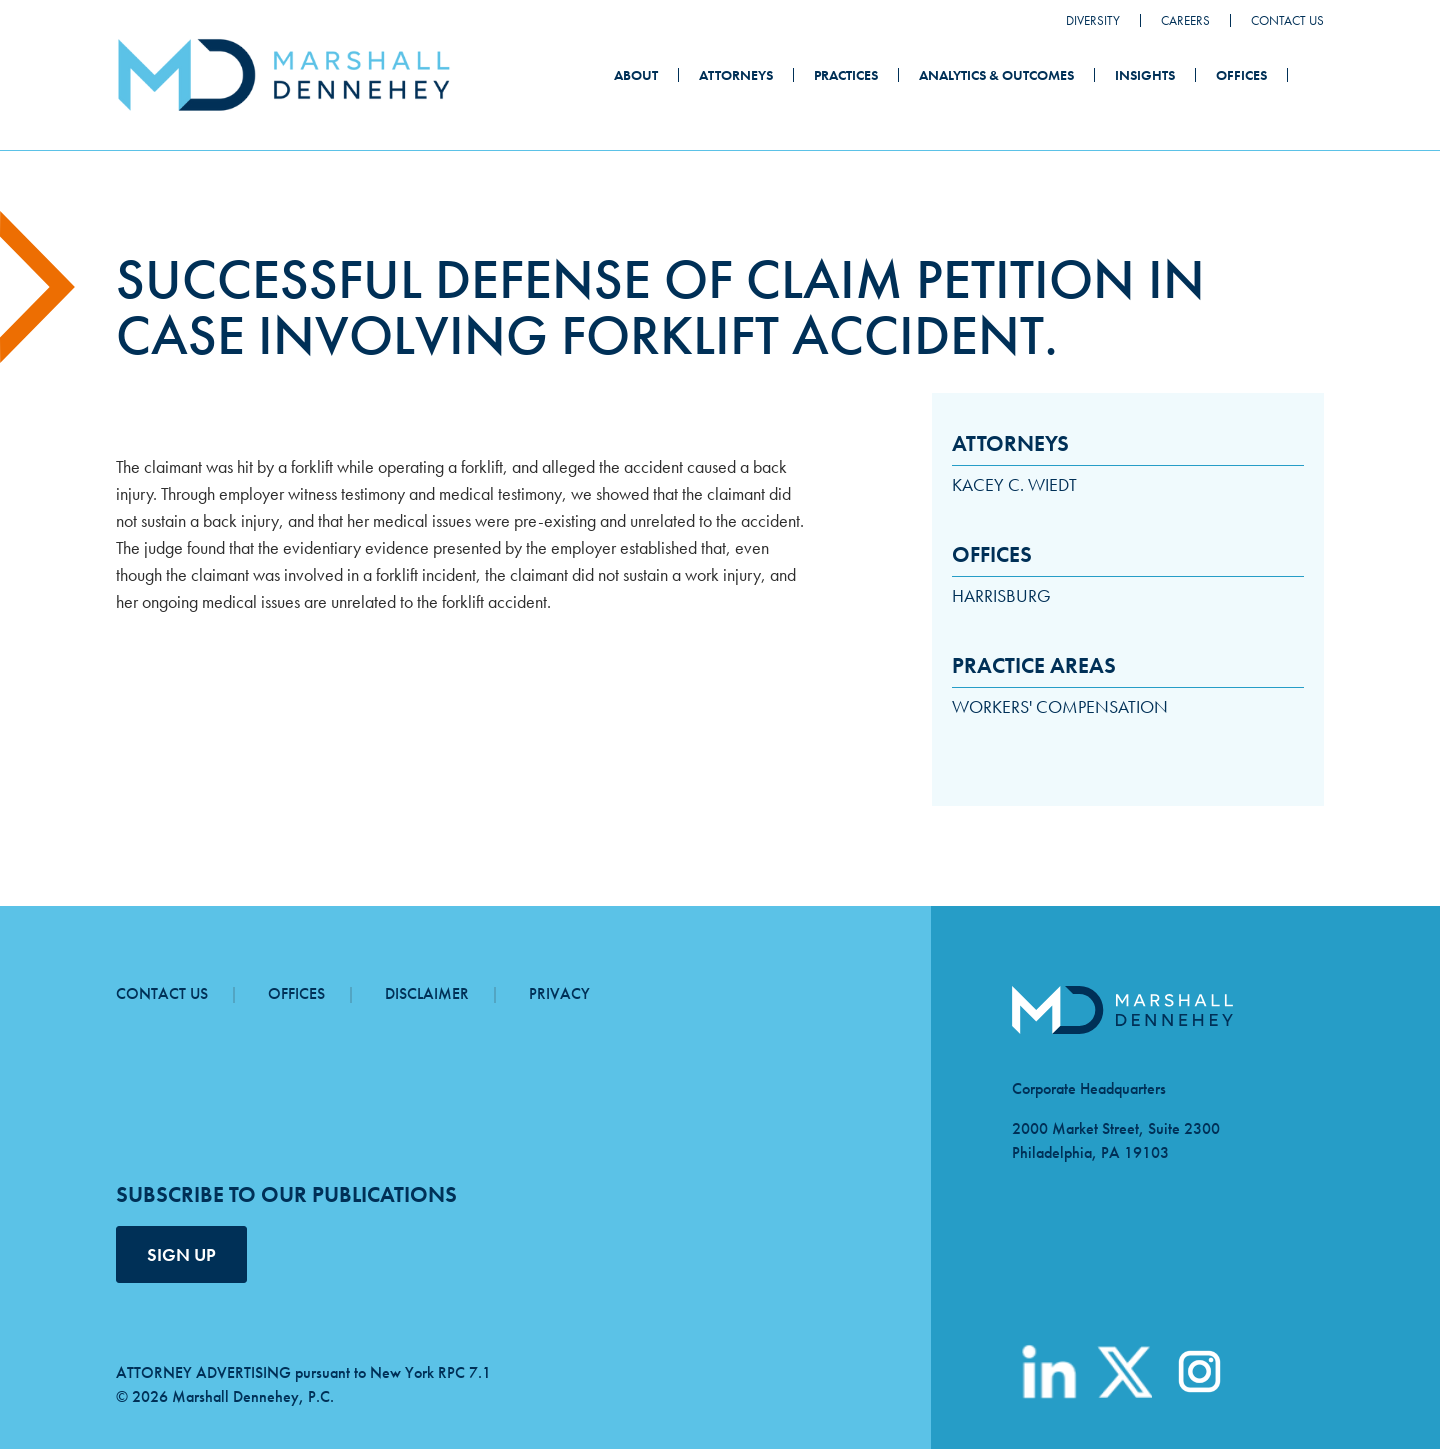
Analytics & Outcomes (996, 75)
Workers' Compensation (1060, 706)
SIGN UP (181, 1254)
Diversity (1093, 20)
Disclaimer (427, 993)
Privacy (559, 993)
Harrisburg (1001, 595)
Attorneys (736, 75)
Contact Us (1287, 20)
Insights (1145, 75)
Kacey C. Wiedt (1014, 484)
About (636, 75)
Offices (1241, 75)
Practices (846, 75)
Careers (1185, 20)
